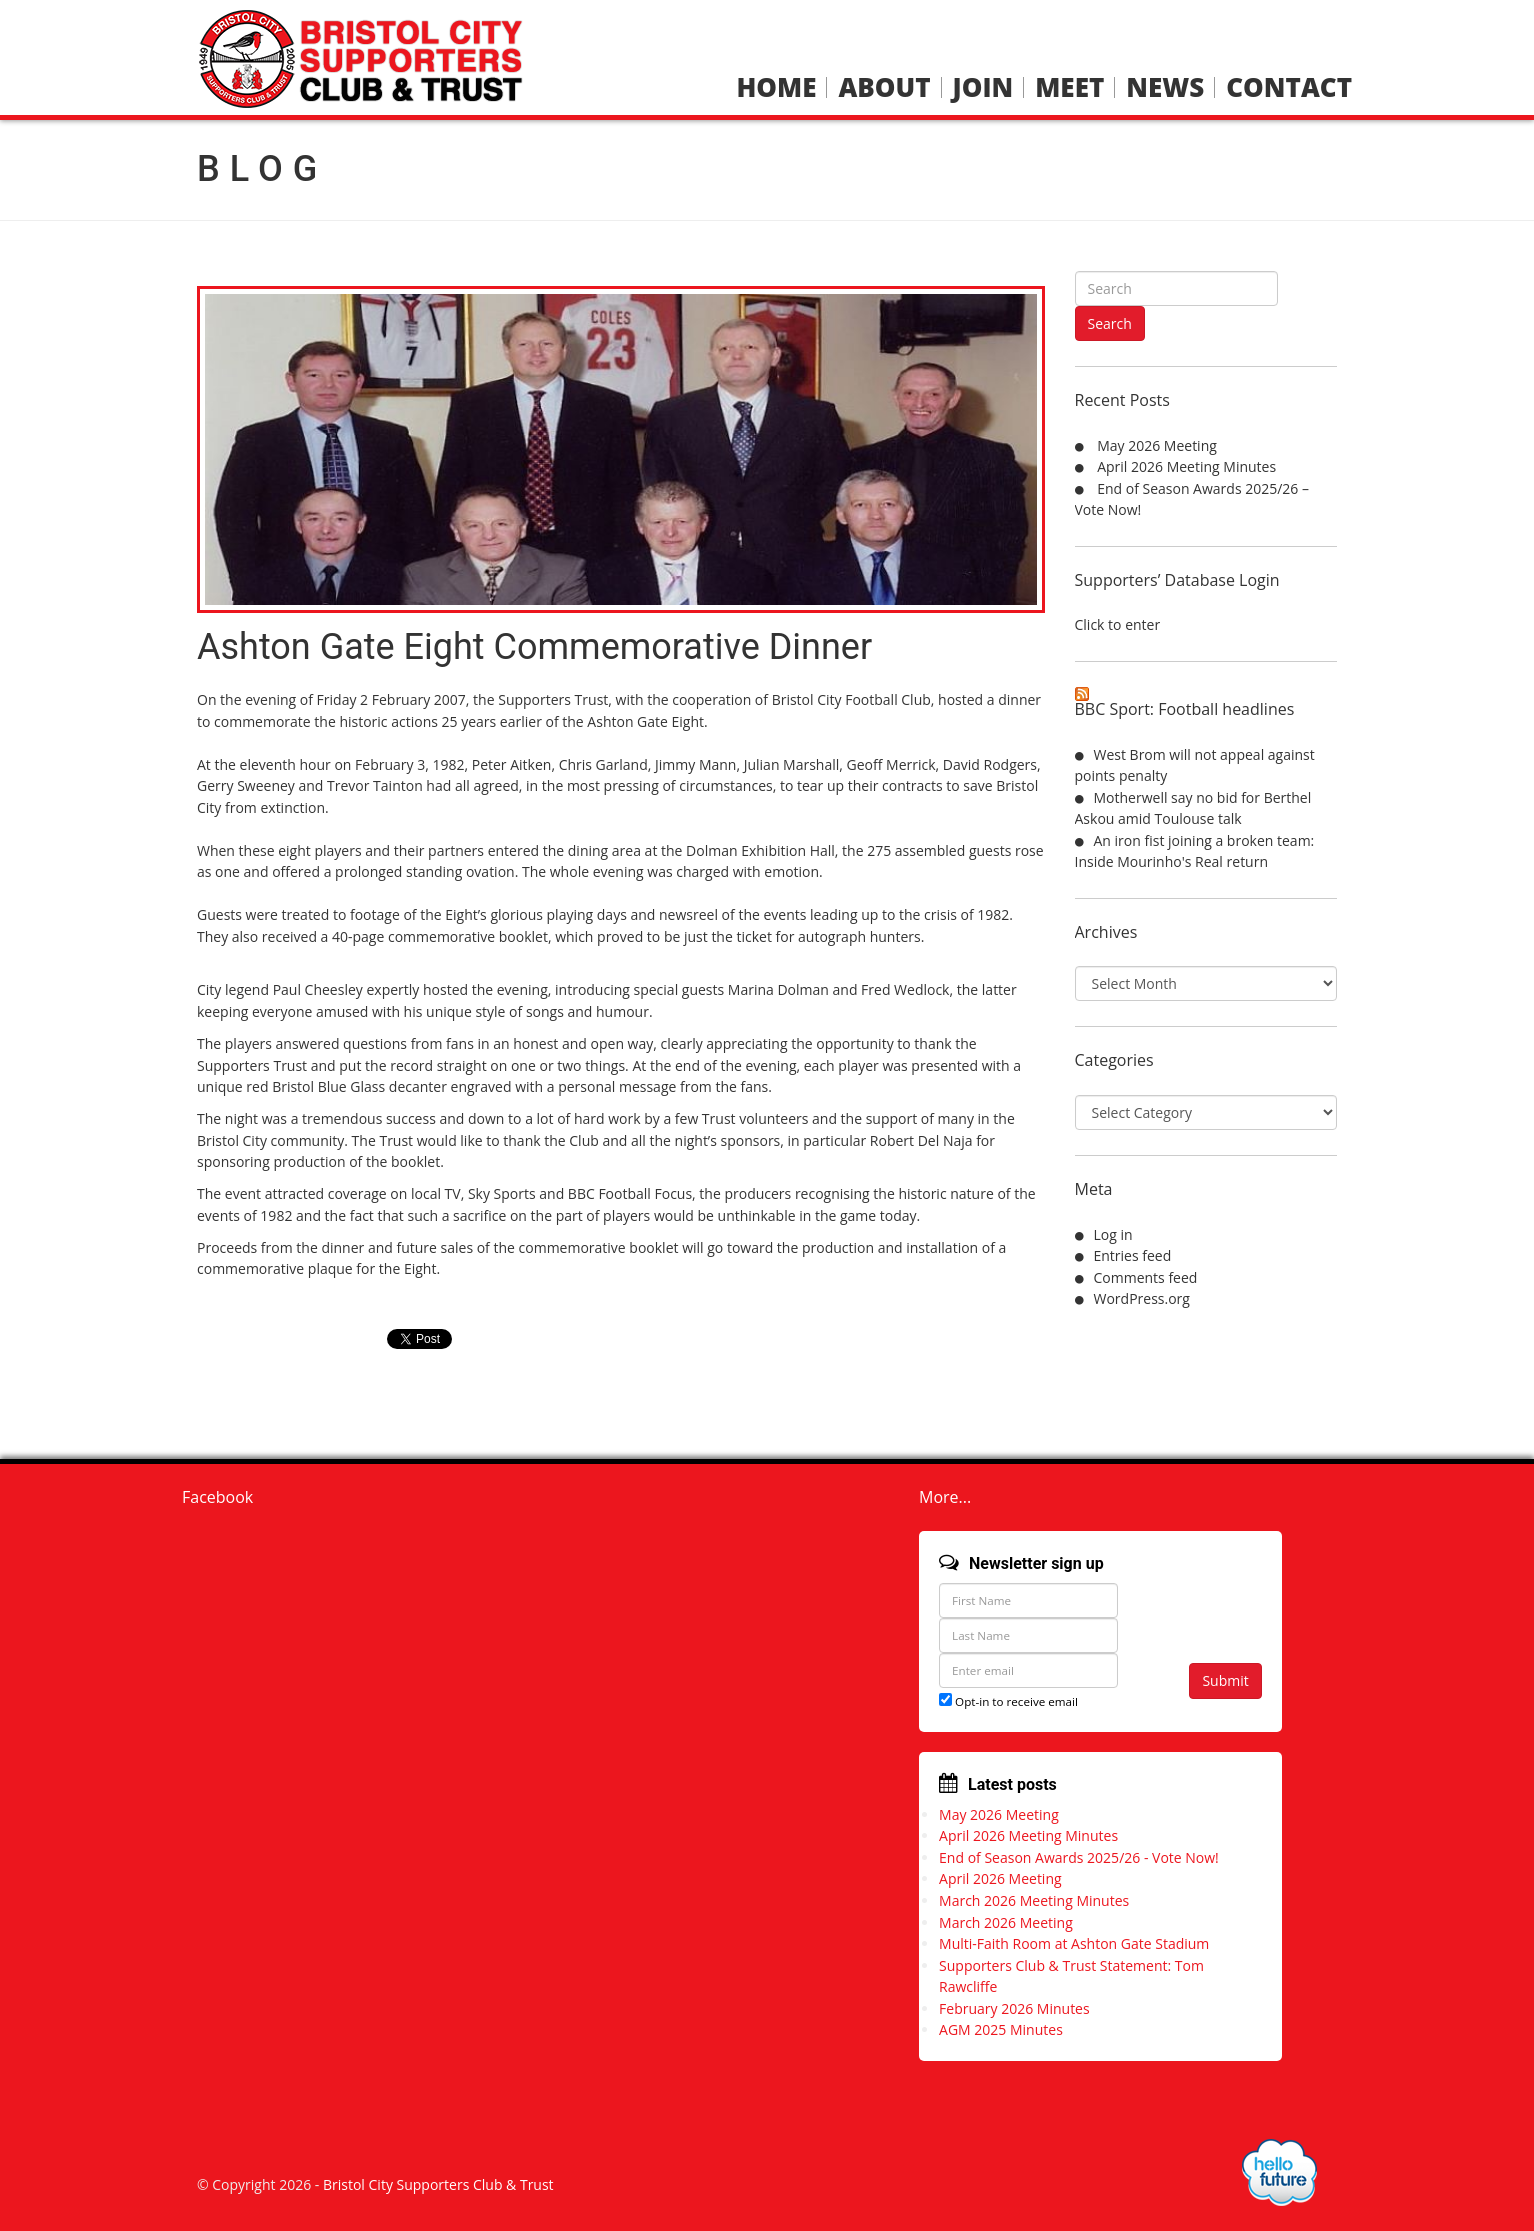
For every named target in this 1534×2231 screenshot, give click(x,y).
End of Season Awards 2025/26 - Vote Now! (1079, 1857)
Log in (1113, 1234)
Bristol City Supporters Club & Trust (438, 2184)
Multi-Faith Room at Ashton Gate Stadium (1074, 1943)
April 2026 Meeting (1000, 1878)
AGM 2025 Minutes (1001, 2029)
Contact (1289, 87)
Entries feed (1133, 1255)
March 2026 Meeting (1006, 1922)
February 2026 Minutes (1014, 2008)
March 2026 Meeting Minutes (1034, 1900)
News (1165, 87)
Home (776, 87)
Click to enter (1118, 624)
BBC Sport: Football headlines (1185, 709)
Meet (1069, 87)
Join (983, 87)
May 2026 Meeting (1157, 445)
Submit (1225, 1680)
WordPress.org (1142, 1298)
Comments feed (1146, 1277)
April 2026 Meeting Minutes (1186, 466)
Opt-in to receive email (1008, 1701)
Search (1110, 323)
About (884, 87)
